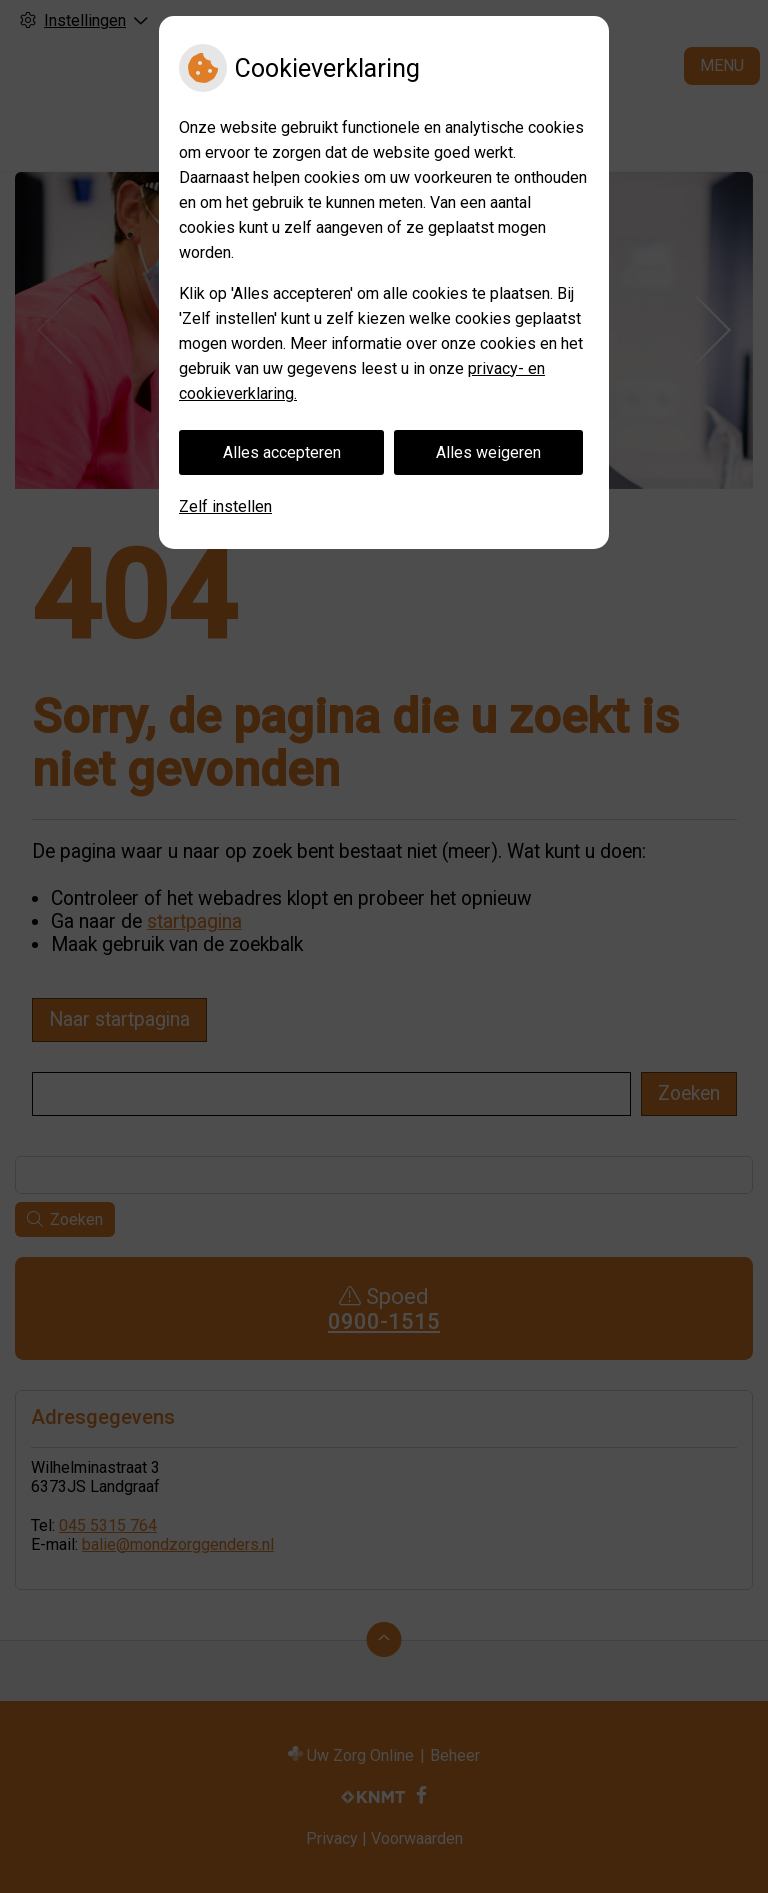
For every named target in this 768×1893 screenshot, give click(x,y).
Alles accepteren (282, 452)
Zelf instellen (225, 506)
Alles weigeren (488, 452)
